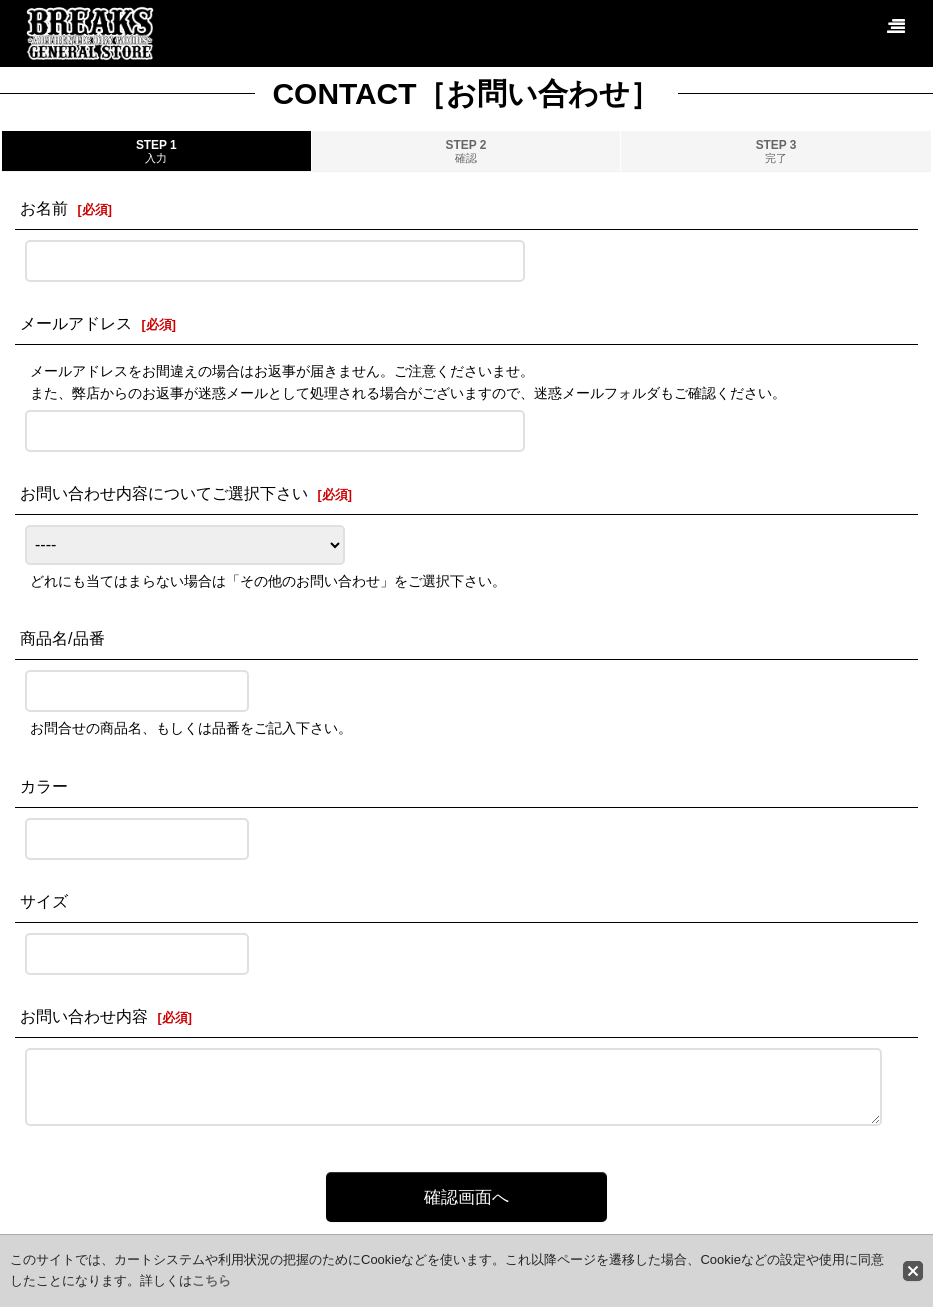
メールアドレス (76, 323)
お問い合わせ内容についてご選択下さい (164, 493)
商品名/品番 (62, 638)
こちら (211, 1280)
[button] (895, 27)
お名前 (44, 208)
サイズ (44, 901)
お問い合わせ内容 (84, 1016)
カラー (44, 786)
